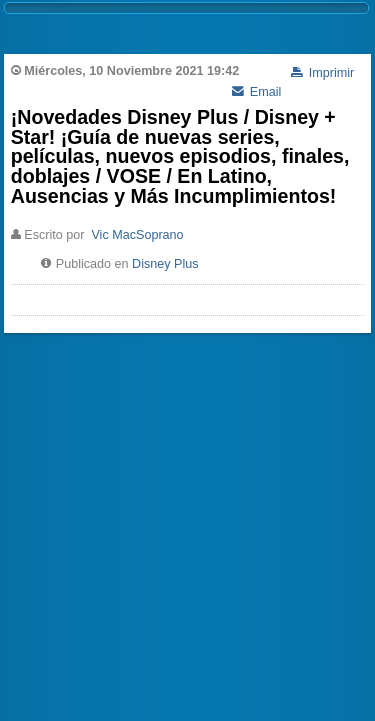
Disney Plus (165, 264)
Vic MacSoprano (137, 235)
